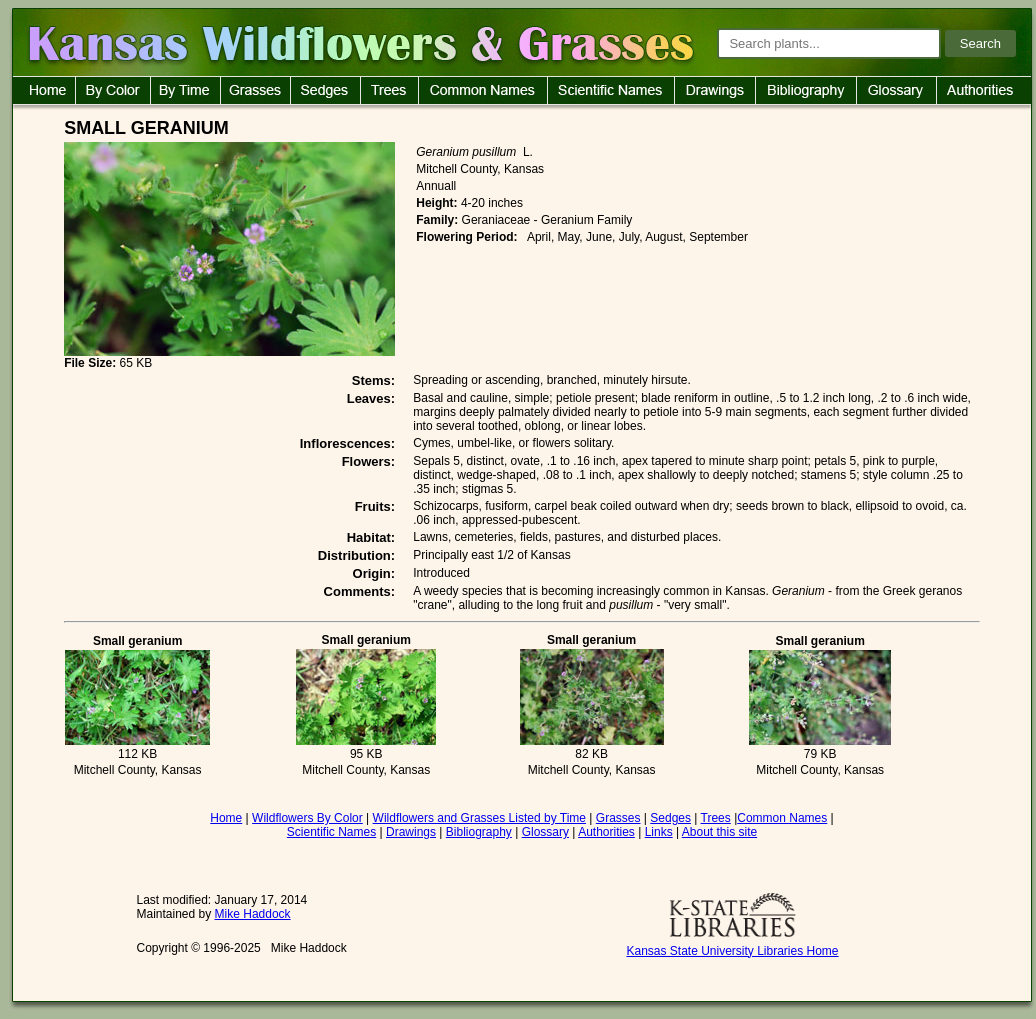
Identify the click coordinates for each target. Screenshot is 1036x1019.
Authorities (606, 832)
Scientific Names (331, 832)
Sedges (670, 818)
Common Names (782, 818)
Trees (716, 818)
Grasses (618, 818)
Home (226, 818)
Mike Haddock (253, 914)
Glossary (545, 832)
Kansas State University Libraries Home (732, 951)
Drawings (411, 832)
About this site (719, 832)
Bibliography (479, 832)
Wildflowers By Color (307, 818)
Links (659, 832)
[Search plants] (829, 43)
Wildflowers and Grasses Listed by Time (479, 818)
